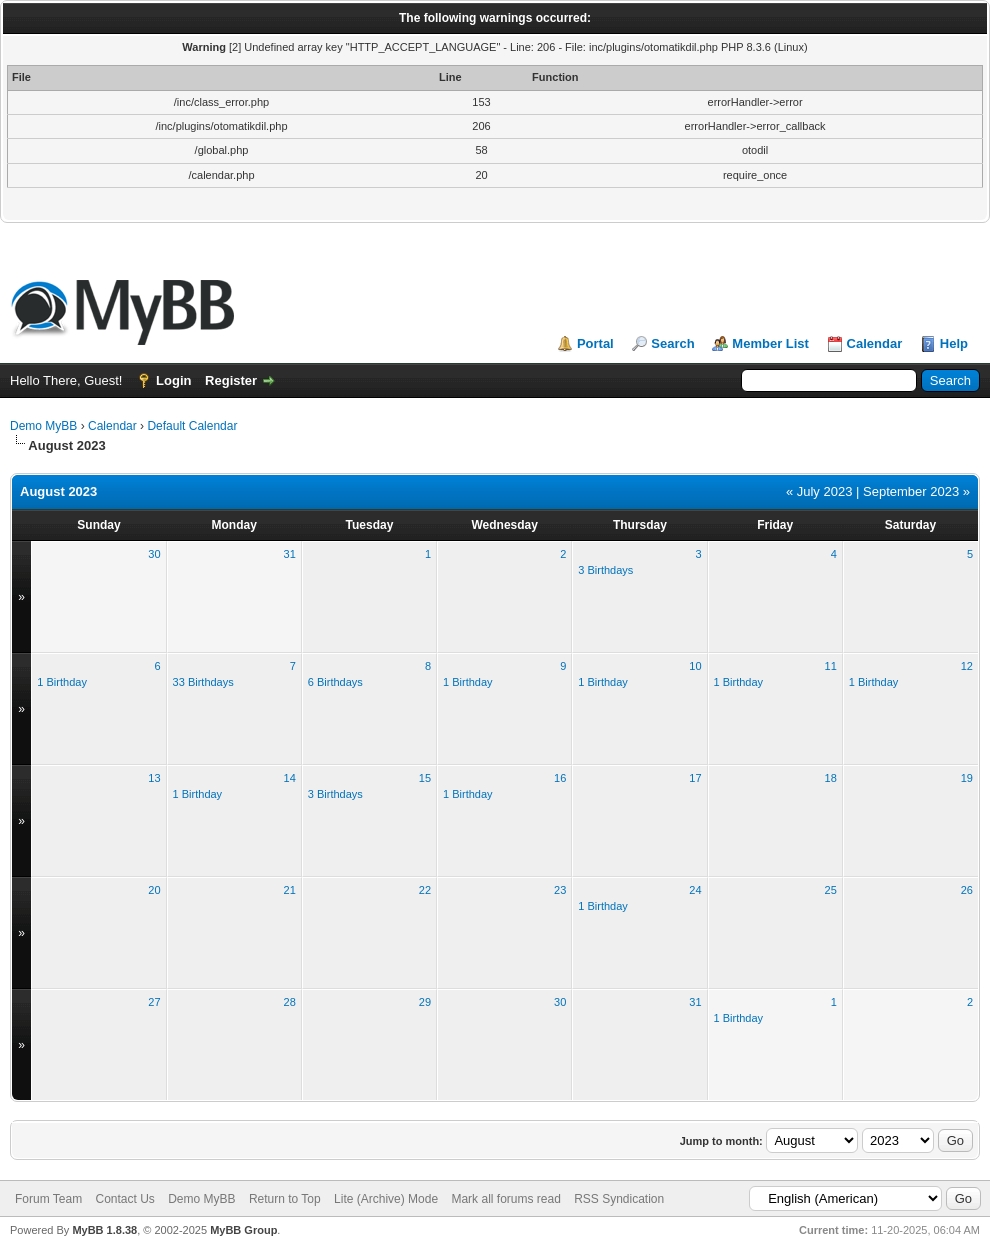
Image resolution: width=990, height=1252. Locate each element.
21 (290, 890)
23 (560, 890)
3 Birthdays (605, 570)
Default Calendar (192, 426)
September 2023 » (916, 491)
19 (967, 778)
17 (695, 778)
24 (695, 890)
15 (425, 778)
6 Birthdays (335, 682)
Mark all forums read (505, 1199)
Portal (595, 343)
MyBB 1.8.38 (104, 1230)
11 (831, 666)
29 (425, 1002)
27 (154, 1002)
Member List (770, 343)
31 (290, 554)
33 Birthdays (203, 682)
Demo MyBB (43, 426)
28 (290, 1002)
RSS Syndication (619, 1199)
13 (154, 778)
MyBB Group (243, 1230)
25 (831, 890)
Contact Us (124, 1199)
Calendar (875, 343)
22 (425, 890)
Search (672, 343)
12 (967, 666)
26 (967, 890)
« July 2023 (819, 491)
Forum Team (48, 1199)
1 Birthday (62, 682)
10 (695, 666)
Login (173, 380)
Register (231, 380)
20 (154, 890)
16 (560, 778)
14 (290, 778)
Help (954, 343)
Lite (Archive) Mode (386, 1199)
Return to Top (285, 1199)
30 (154, 554)
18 (831, 778)
